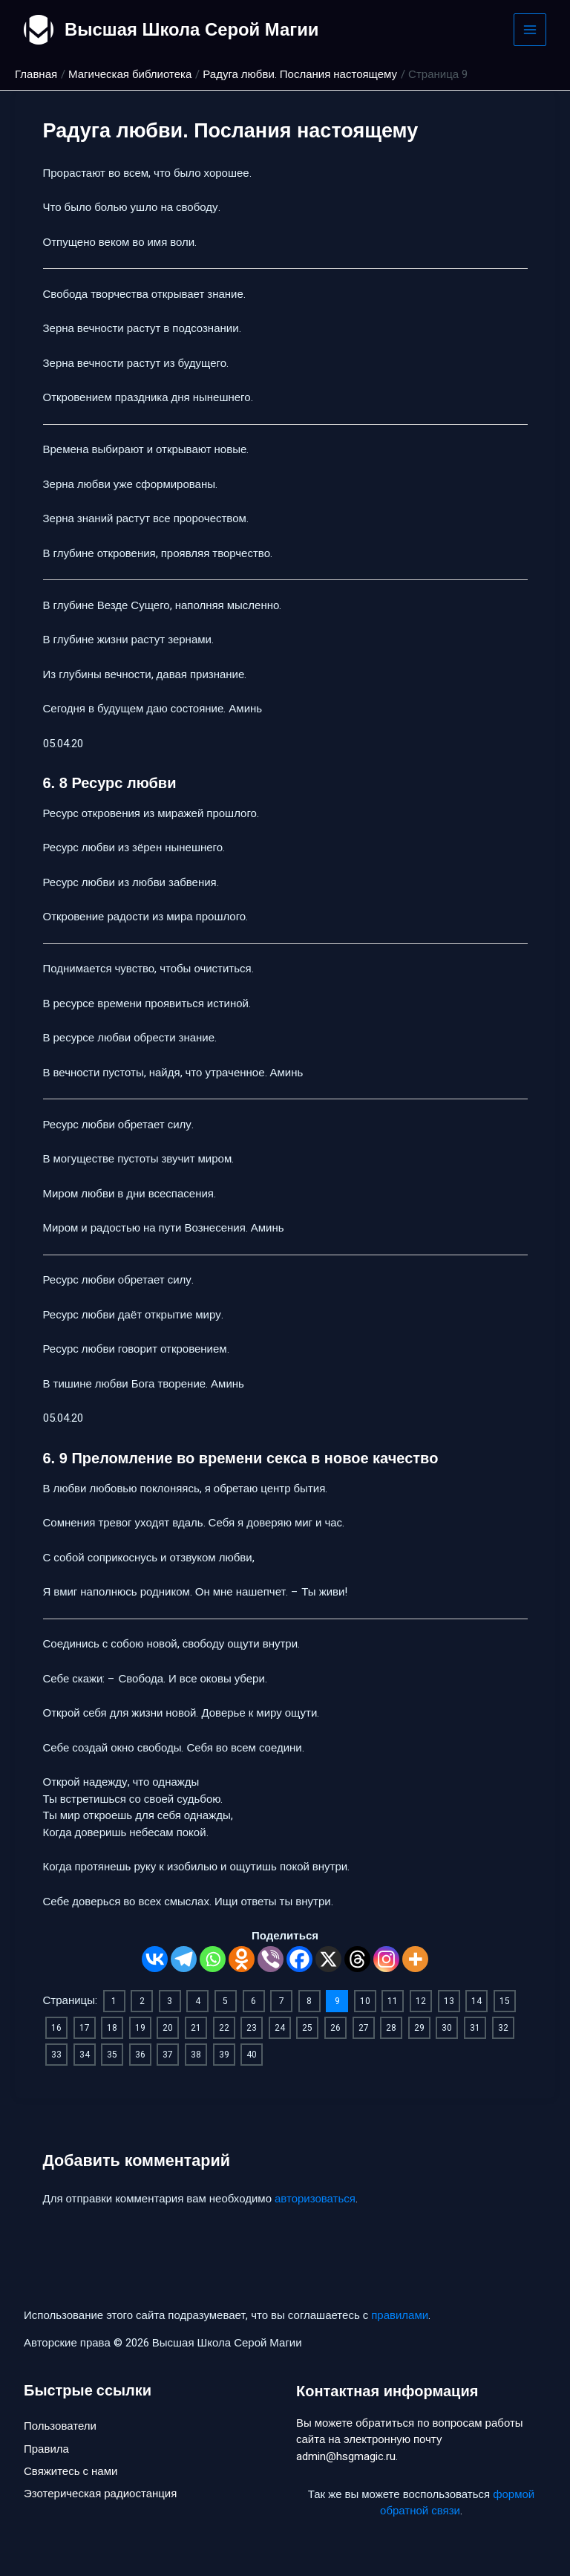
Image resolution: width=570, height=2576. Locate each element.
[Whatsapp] (213, 1959)
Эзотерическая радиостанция (100, 2494)
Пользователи (60, 2427)
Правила (46, 2449)
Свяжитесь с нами (70, 2472)
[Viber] (271, 1959)
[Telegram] (184, 1959)
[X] (328, 1959)
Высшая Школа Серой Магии (193, 29)
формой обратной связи (457, 2503)
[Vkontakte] (155, 1959)
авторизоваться (315, 2198)
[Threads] (357, 1959)
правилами (399, 2315)
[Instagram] (386, 1959)
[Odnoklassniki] (242, 1959)
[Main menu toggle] (530, 30)
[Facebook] (299, 1959)
